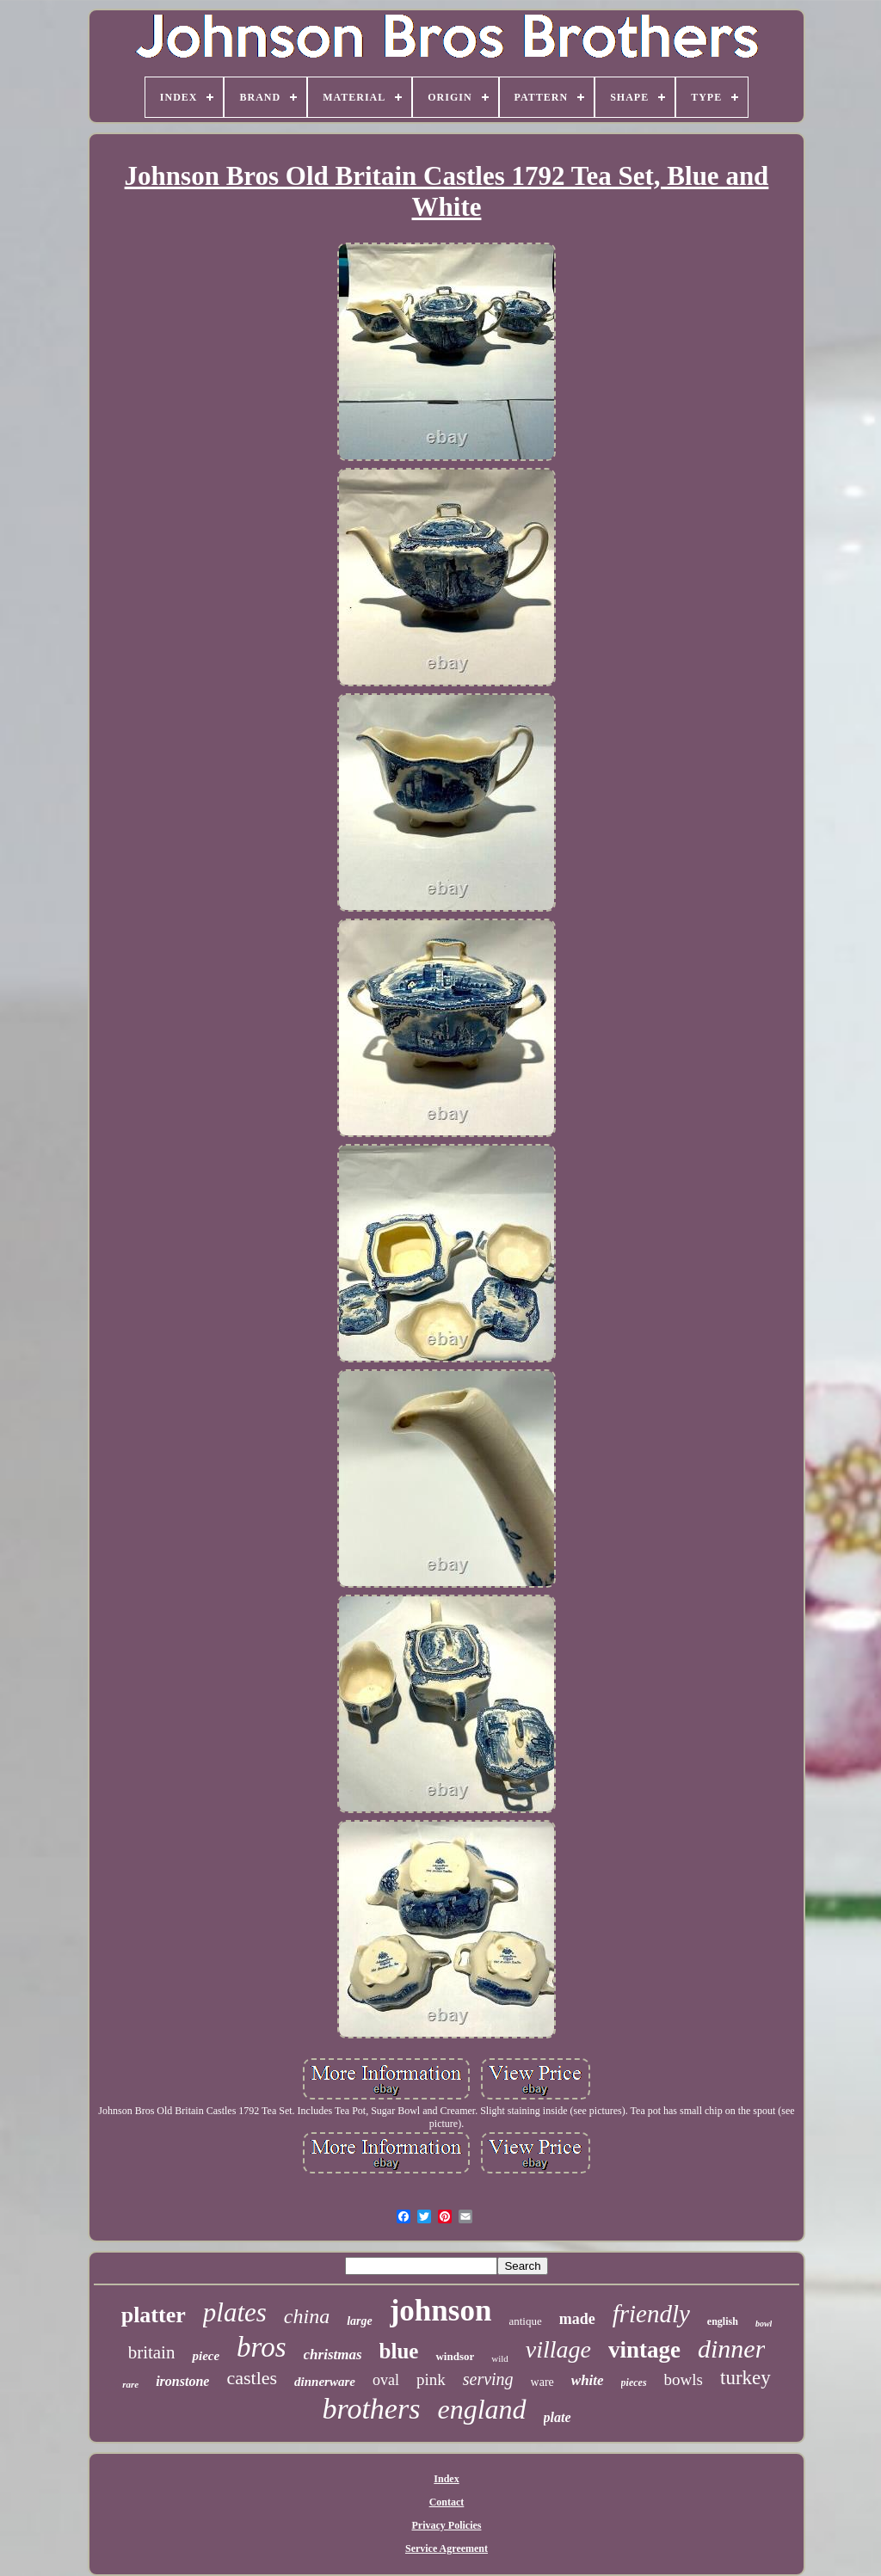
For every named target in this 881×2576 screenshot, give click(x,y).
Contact (447, 2502)
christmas (333, 2354)
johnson (441, 2310)
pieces (634, 2382)
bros (261, 2347)
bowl (763, 2323)
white (587, 2380)
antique (524, 2321)
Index (446, 2479)
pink (431, 2379)
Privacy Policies (447, 2525)
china (307, 2316)
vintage (644, 2350)
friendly (651, 2313)
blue (399, 2351)
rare (130, 2384)
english (722, 2321)
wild (499, 2358)
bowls (683, 2379)
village (558, 2349)
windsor (454, 2356)
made (577, 2318)
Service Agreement (446, 2548)
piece (205, 2356)
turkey (745, 2377)
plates (235, 2312)
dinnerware (324, 2381)
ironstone (182, 2381)
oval (386, 2379)
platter (153, 2314)
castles (251, 2377)
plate (557, 2417)
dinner (731, 2348)
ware (542, 2382)
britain (152, 2352)
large (360, 2321)
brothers (371, 2409)
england (481, 2409)
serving (488, 2379)
